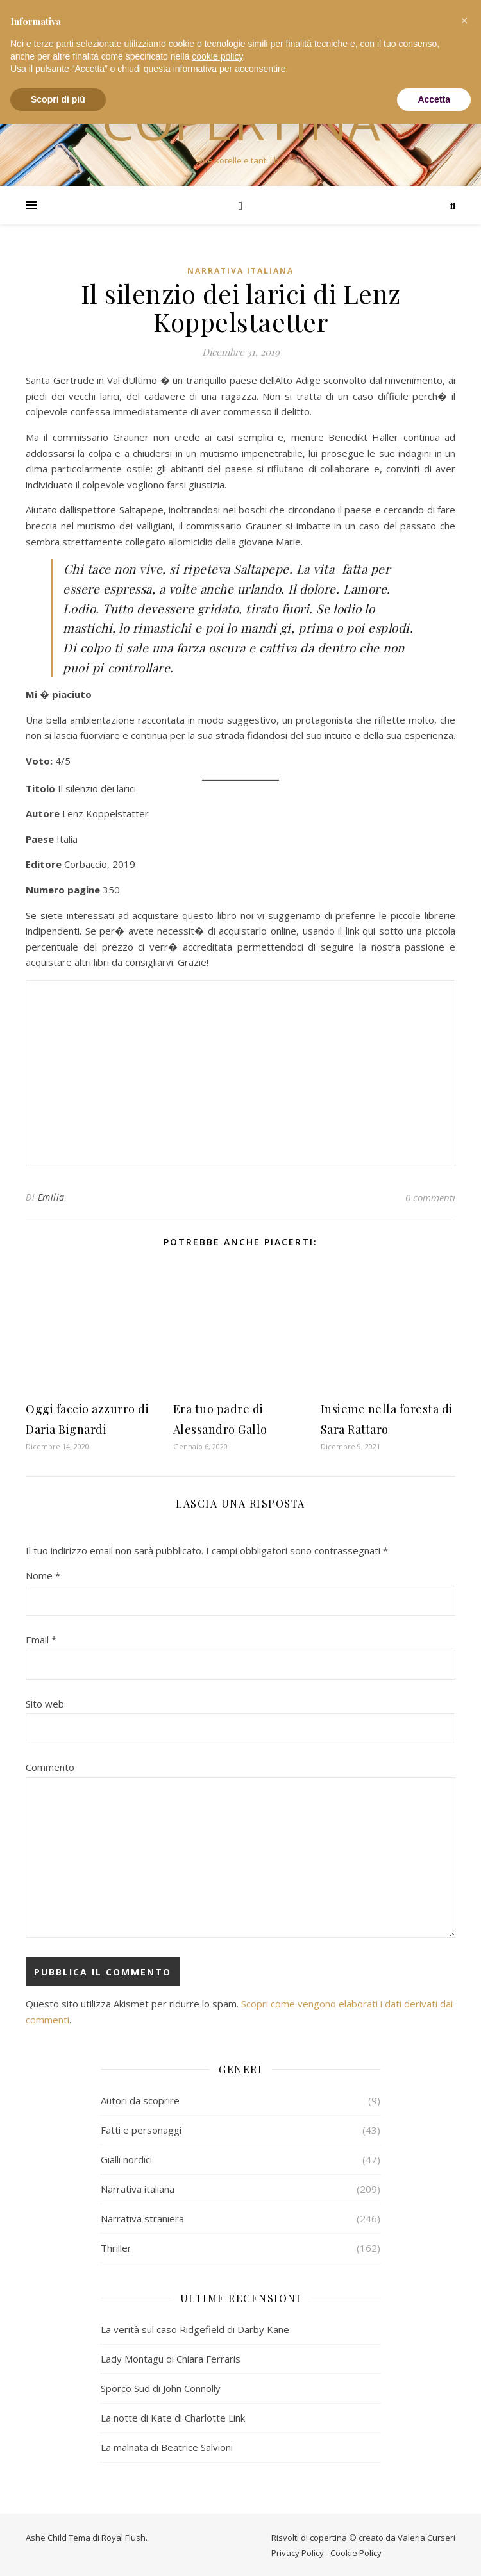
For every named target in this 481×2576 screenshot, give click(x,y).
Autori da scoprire (140, 2099)
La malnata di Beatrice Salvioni (167, 2445)
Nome (43, 1574)
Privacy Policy (297, 2551)
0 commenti (430, 1196)
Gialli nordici (126, 2158)
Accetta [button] (434, 99)
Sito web (45, 1702)
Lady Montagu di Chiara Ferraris (170, 2357)
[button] (464, 20)
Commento (50, 1765)
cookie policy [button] (217, 56)
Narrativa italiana (240, 270)
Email (41, 1638)
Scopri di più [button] (58, 99)
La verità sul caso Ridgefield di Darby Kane (195, 2328)
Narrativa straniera (142, 2217)
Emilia (51, 1196)
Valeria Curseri (426, 2536)
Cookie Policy (356, 2551)
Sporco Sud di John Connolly (161, 2387)
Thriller (116, 2246)
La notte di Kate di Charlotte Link (173, 2416)
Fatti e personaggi (141, 2128)
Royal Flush (123, 2536)
